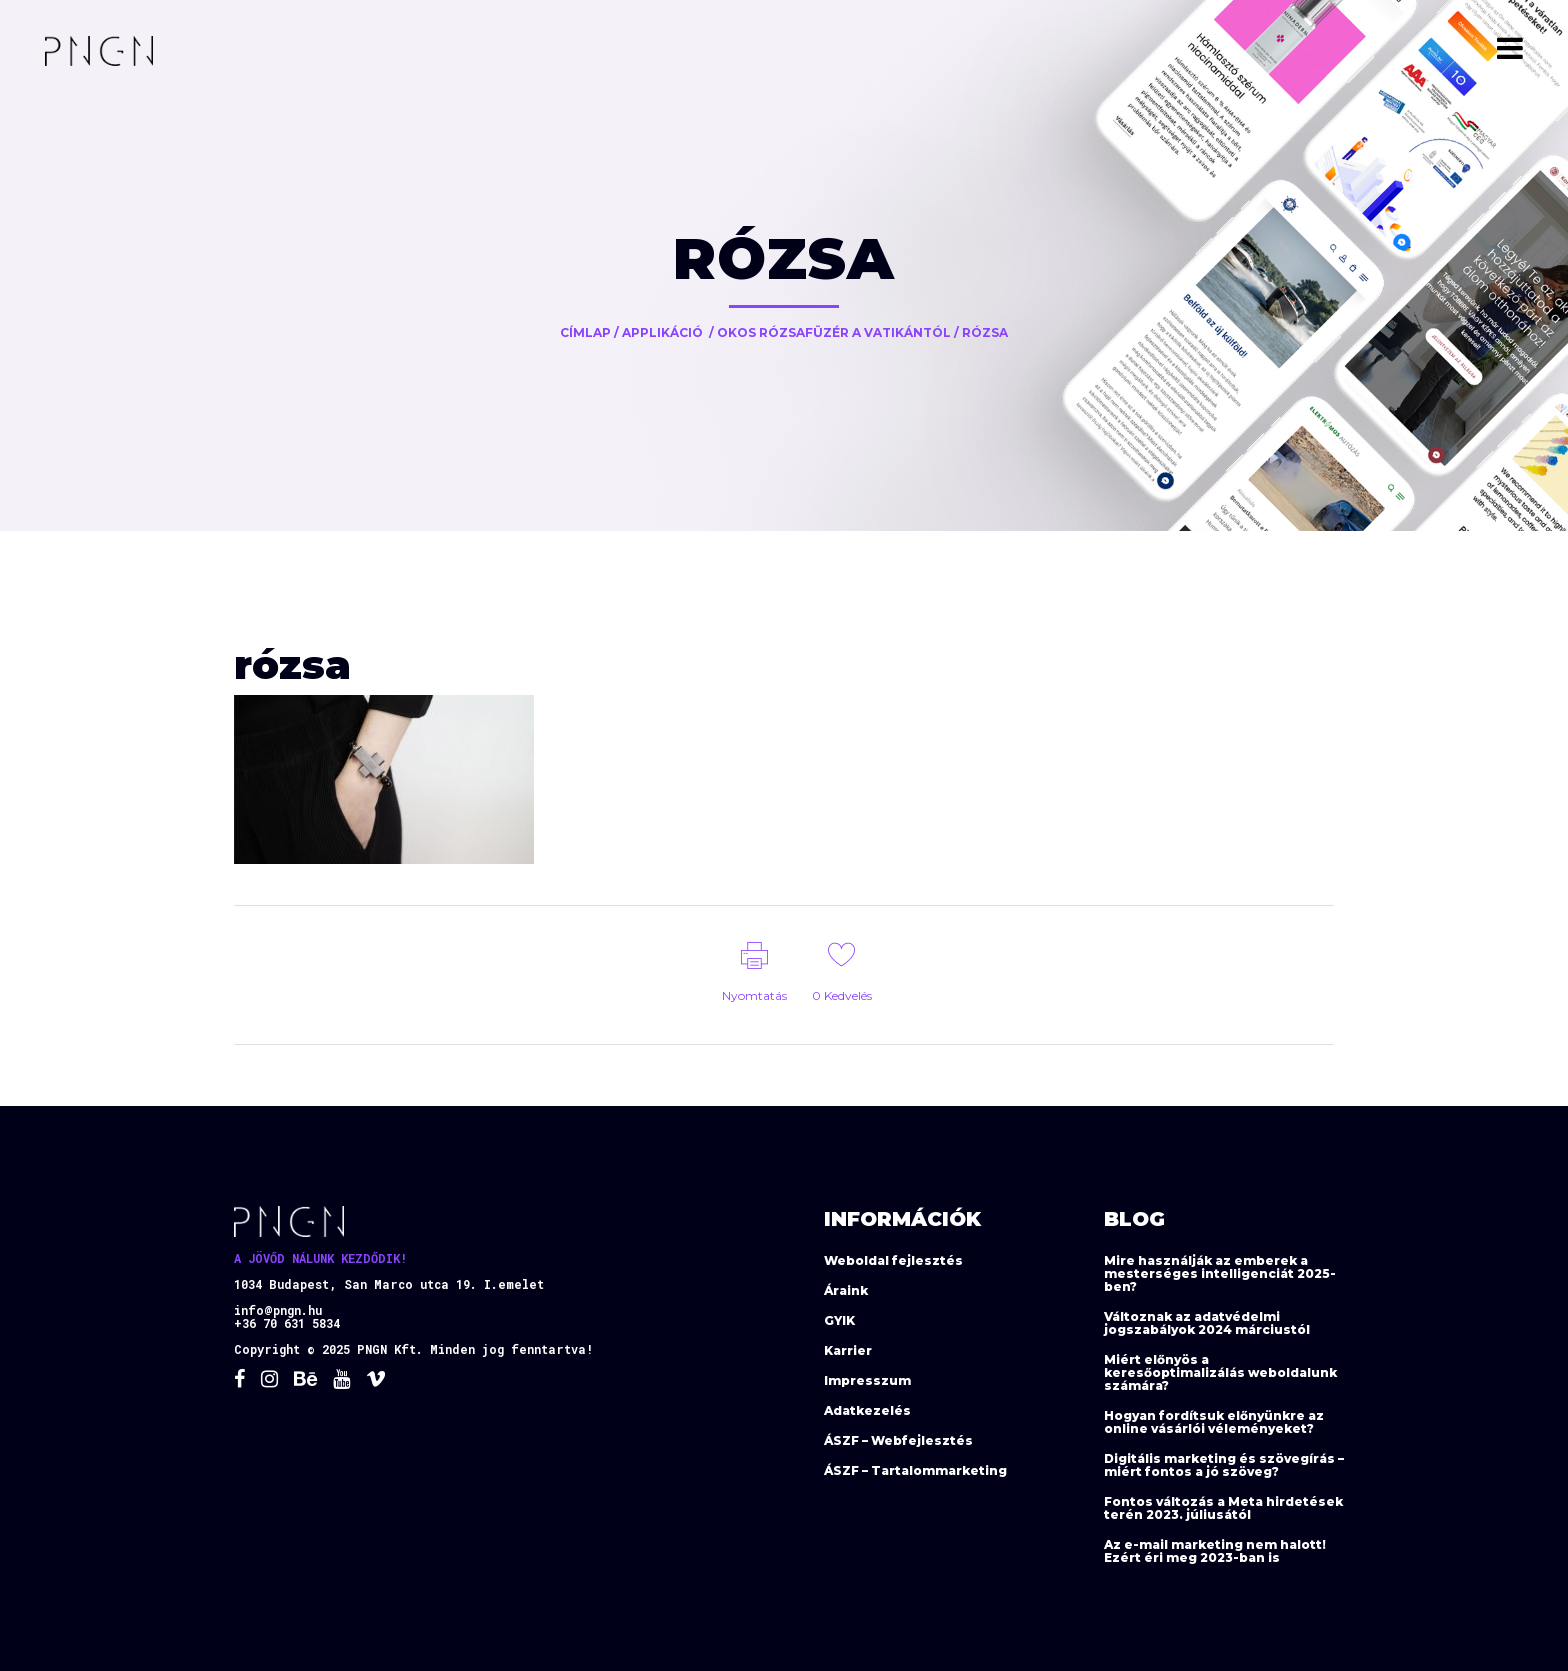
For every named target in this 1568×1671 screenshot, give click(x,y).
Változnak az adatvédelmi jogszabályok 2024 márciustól (1207, 1323)
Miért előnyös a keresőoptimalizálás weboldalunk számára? (1220, 1372)
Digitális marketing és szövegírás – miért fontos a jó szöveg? (1224, 1465)
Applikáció (662, 332)
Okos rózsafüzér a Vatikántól (834, 332)
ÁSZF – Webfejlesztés (898, 1440)
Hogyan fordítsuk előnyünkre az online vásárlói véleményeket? (1214, 1422)
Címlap (585, 332)
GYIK (839, 1320)
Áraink (846, 1290)
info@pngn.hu (278, 1310)
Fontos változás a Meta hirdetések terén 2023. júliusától (1223, 1508)
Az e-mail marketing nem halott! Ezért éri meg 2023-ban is (1215, 1551)
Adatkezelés (867, 1410)
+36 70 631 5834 (287, 1323)
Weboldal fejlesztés (893, 1260)
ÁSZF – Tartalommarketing (915, 1470)
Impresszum (867, 1380)
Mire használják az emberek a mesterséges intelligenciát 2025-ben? (1220, 1273)
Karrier (848, 1350)
